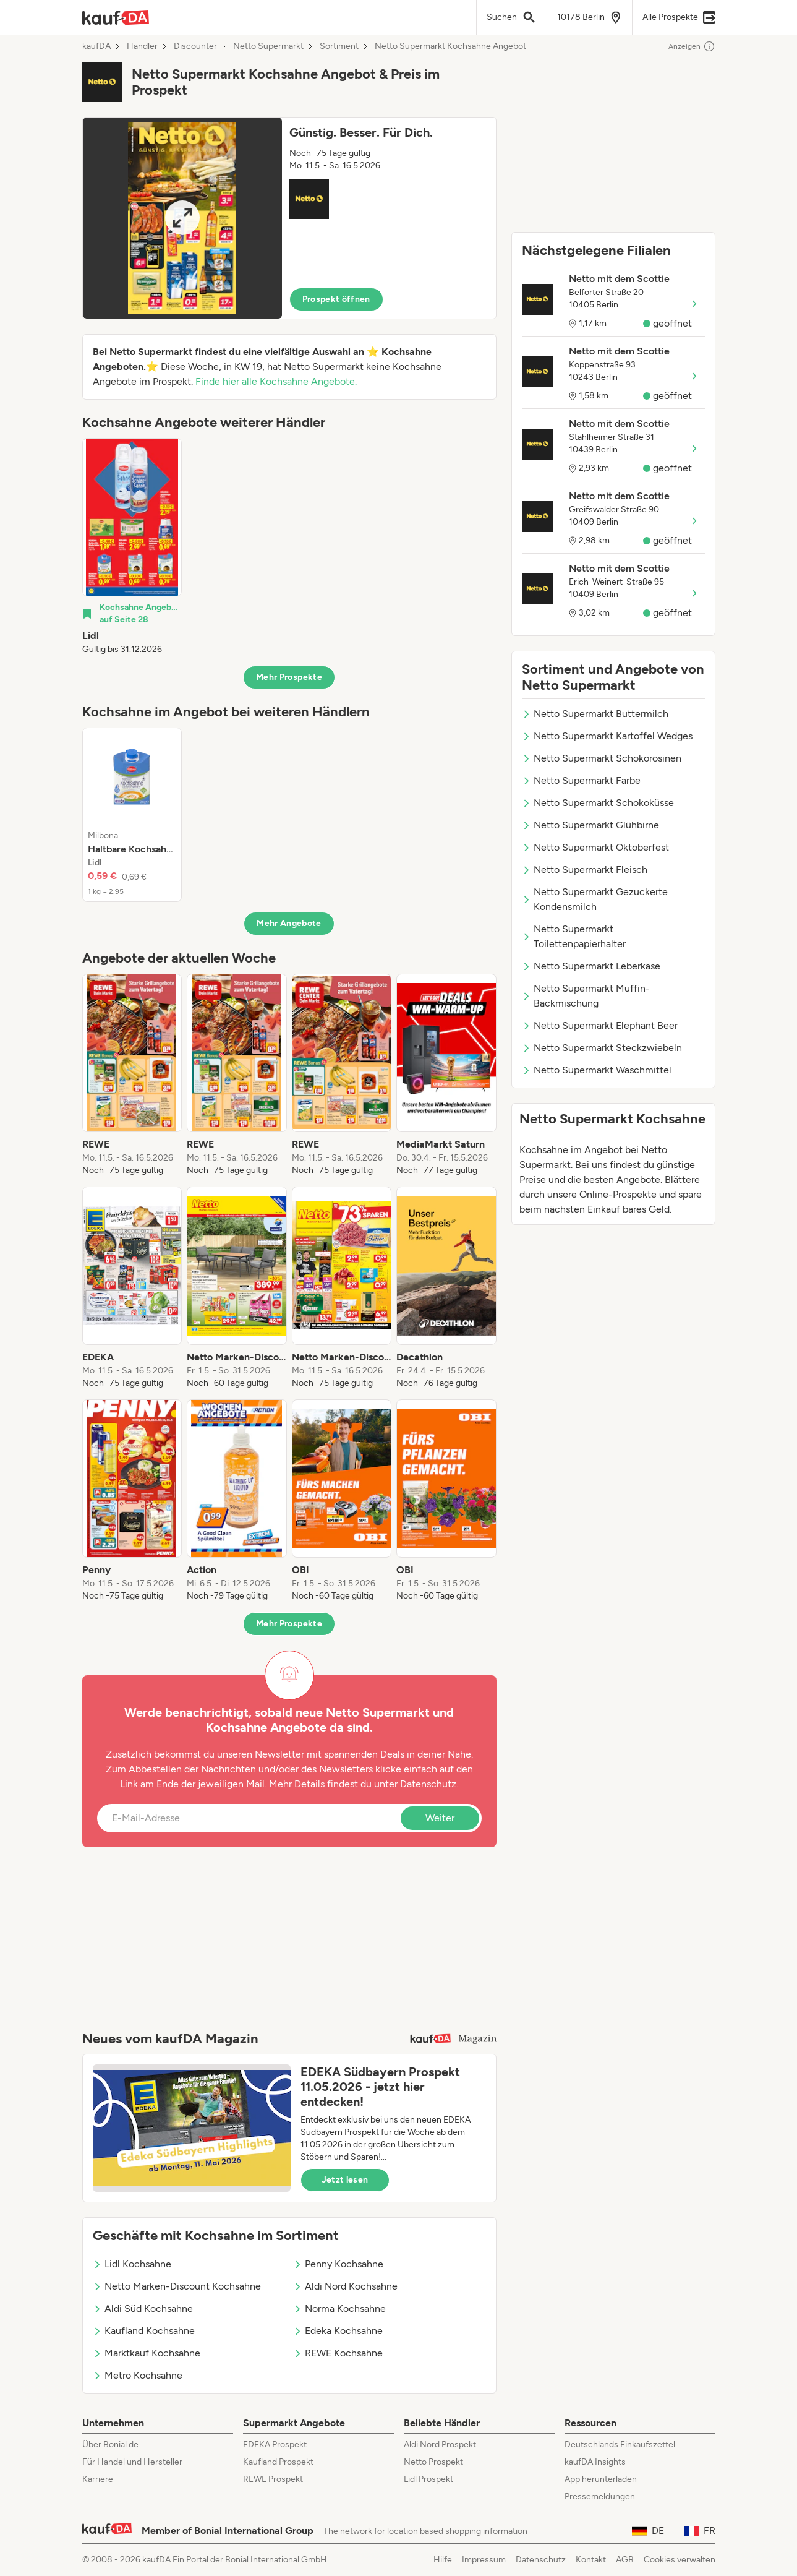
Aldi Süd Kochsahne (143, 2308)
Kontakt (591, 2559)
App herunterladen (601, 2479)
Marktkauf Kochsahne (146, 2353)
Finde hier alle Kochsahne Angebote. (276, 381)
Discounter (195, 46)
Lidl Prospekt (428, 2479)
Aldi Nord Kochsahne (345, 2286)
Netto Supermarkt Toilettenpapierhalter (574, 936)
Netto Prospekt (433, 2462)
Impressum (484, 2559)
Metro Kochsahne (137, 2375)
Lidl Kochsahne (132, 2264)
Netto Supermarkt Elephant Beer (600, 1025)
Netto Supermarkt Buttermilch (595, 713)
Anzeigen (691, 46)
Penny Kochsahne (338, 2264)
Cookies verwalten (679, 2559)
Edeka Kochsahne (338, 2331)
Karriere (97, 2479)
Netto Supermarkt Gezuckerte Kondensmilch (595, 899)
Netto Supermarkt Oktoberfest (595, 847)
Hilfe (442, 2559)
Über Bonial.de (110, 2444)
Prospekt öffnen (336, 299)
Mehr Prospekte (289, 677)
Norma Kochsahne (339, 2308)
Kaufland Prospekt (278, 2462)
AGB (625, 2559)
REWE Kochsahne (338, 2353)
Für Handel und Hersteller (132, 2462)
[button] (289, 218)
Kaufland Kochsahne (144, 2331)
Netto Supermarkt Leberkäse (591, 966)
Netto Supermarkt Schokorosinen (601, 758)
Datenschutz (428, 1784)
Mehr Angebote (289, 923)
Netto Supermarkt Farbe (581, 780)
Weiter (439, 1818)
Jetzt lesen (345, 2180)
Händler (142, 46)
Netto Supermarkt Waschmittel (596, 1070)
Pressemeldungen (600, 2496)
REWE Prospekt (273, 2479)
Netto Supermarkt (268, 46)
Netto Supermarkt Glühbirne (590, 825)
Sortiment (339, 46)
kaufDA (96, 46)
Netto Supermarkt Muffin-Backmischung (586, 995)
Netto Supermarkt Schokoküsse (598, 803)
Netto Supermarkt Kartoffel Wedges (607, 736)
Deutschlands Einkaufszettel (620, 2444)
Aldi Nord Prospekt (440, 2444)
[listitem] (132, 547)
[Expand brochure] (182, 218)
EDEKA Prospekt (275, 2444)
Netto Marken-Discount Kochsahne (177, 2286)
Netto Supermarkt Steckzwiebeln (602, 1048)
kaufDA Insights (595, 2462)
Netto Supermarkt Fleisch (584, 869)
